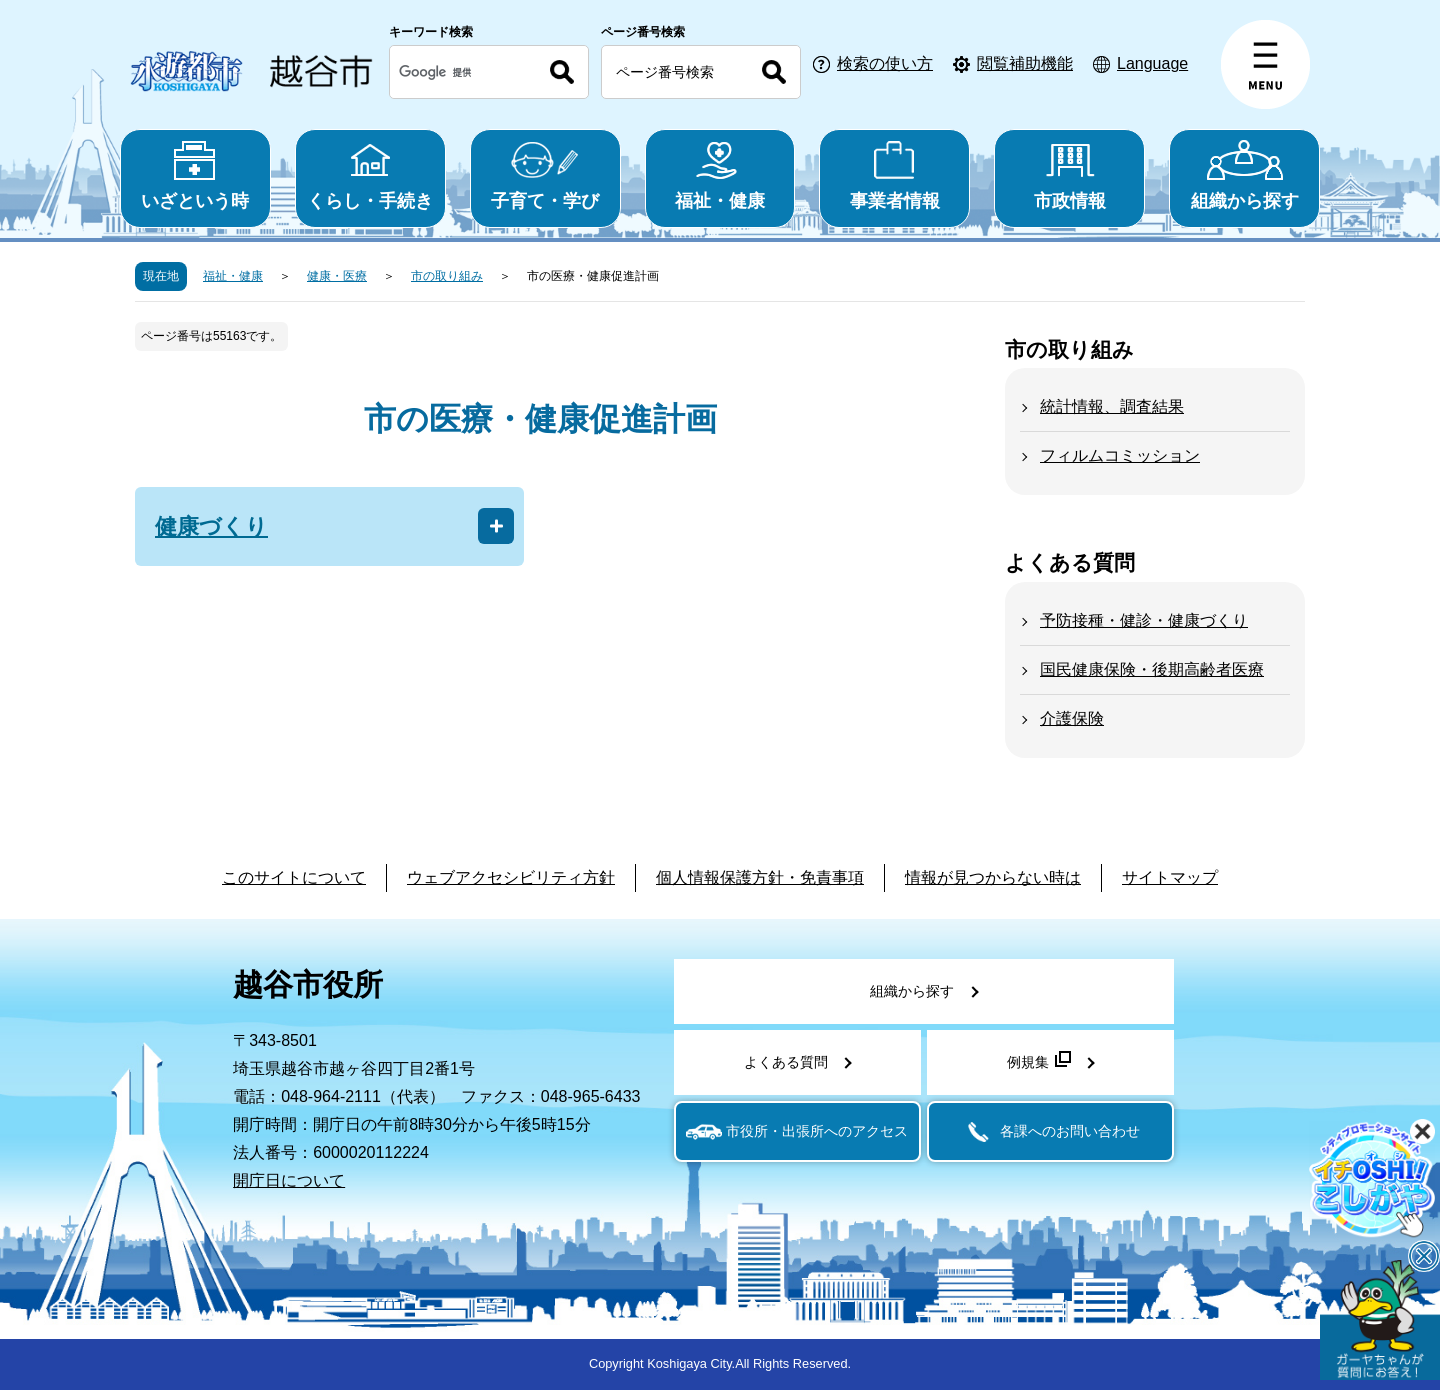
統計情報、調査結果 (1112, 406)
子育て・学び (545, 175)
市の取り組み (447, 276)
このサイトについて (294, 877)
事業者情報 (894, 175)
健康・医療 (337, 276)
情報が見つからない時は (993, 877)
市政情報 (1069, 175)
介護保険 (1072, 718)
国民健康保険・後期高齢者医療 (1152, 669)
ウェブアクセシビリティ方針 (511, 877)
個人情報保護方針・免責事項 (760, 877)
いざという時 (195, 175)
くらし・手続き (370, 175)
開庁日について (289, 1180)
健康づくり (211, 526)
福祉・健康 (720, 175)
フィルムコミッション (1120, 455)
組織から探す (1244, 175)
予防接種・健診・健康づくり (1144, 620)
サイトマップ (1170, 877)
